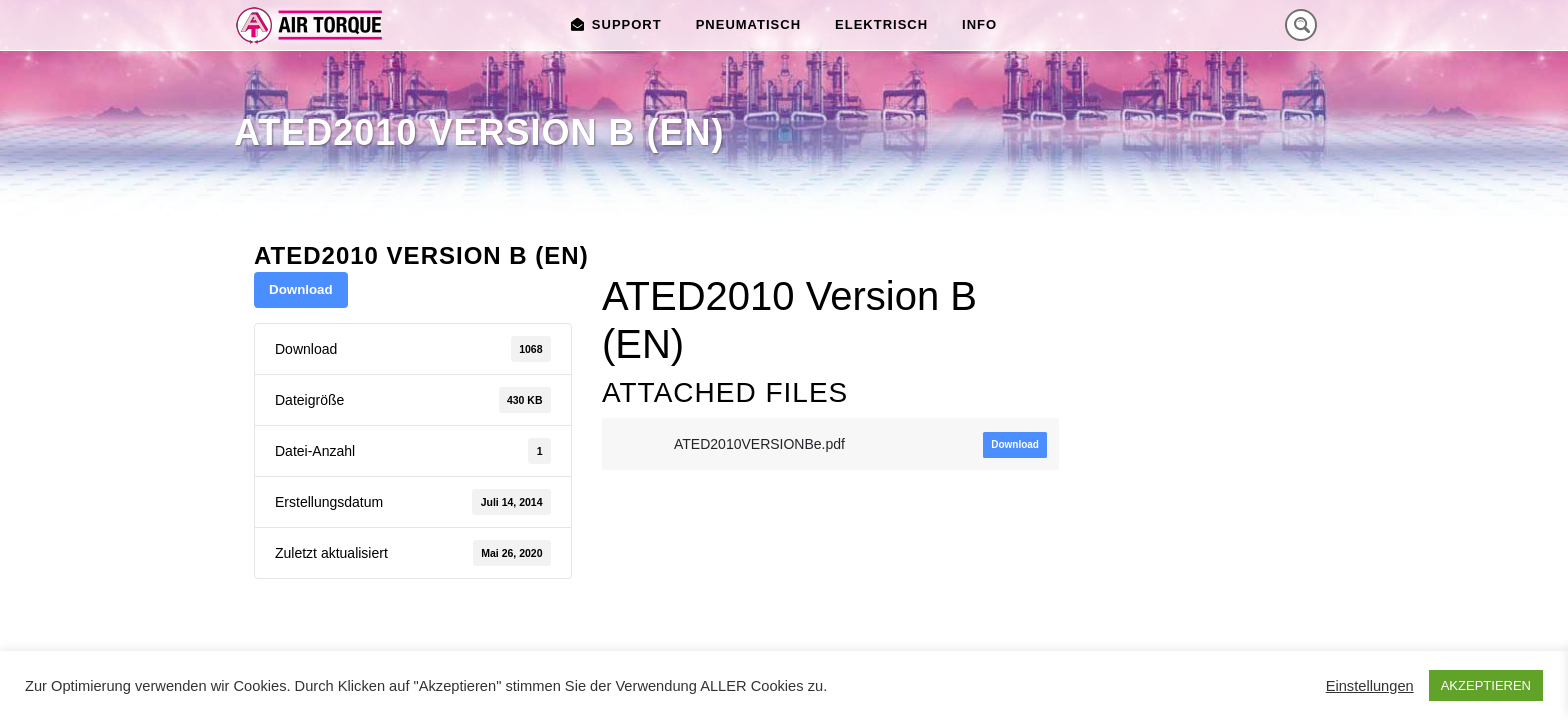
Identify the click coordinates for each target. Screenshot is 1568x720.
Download (301, 289)
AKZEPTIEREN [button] (1486, 685)
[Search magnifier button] (1301, 25)
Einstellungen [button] (1370, 686)
